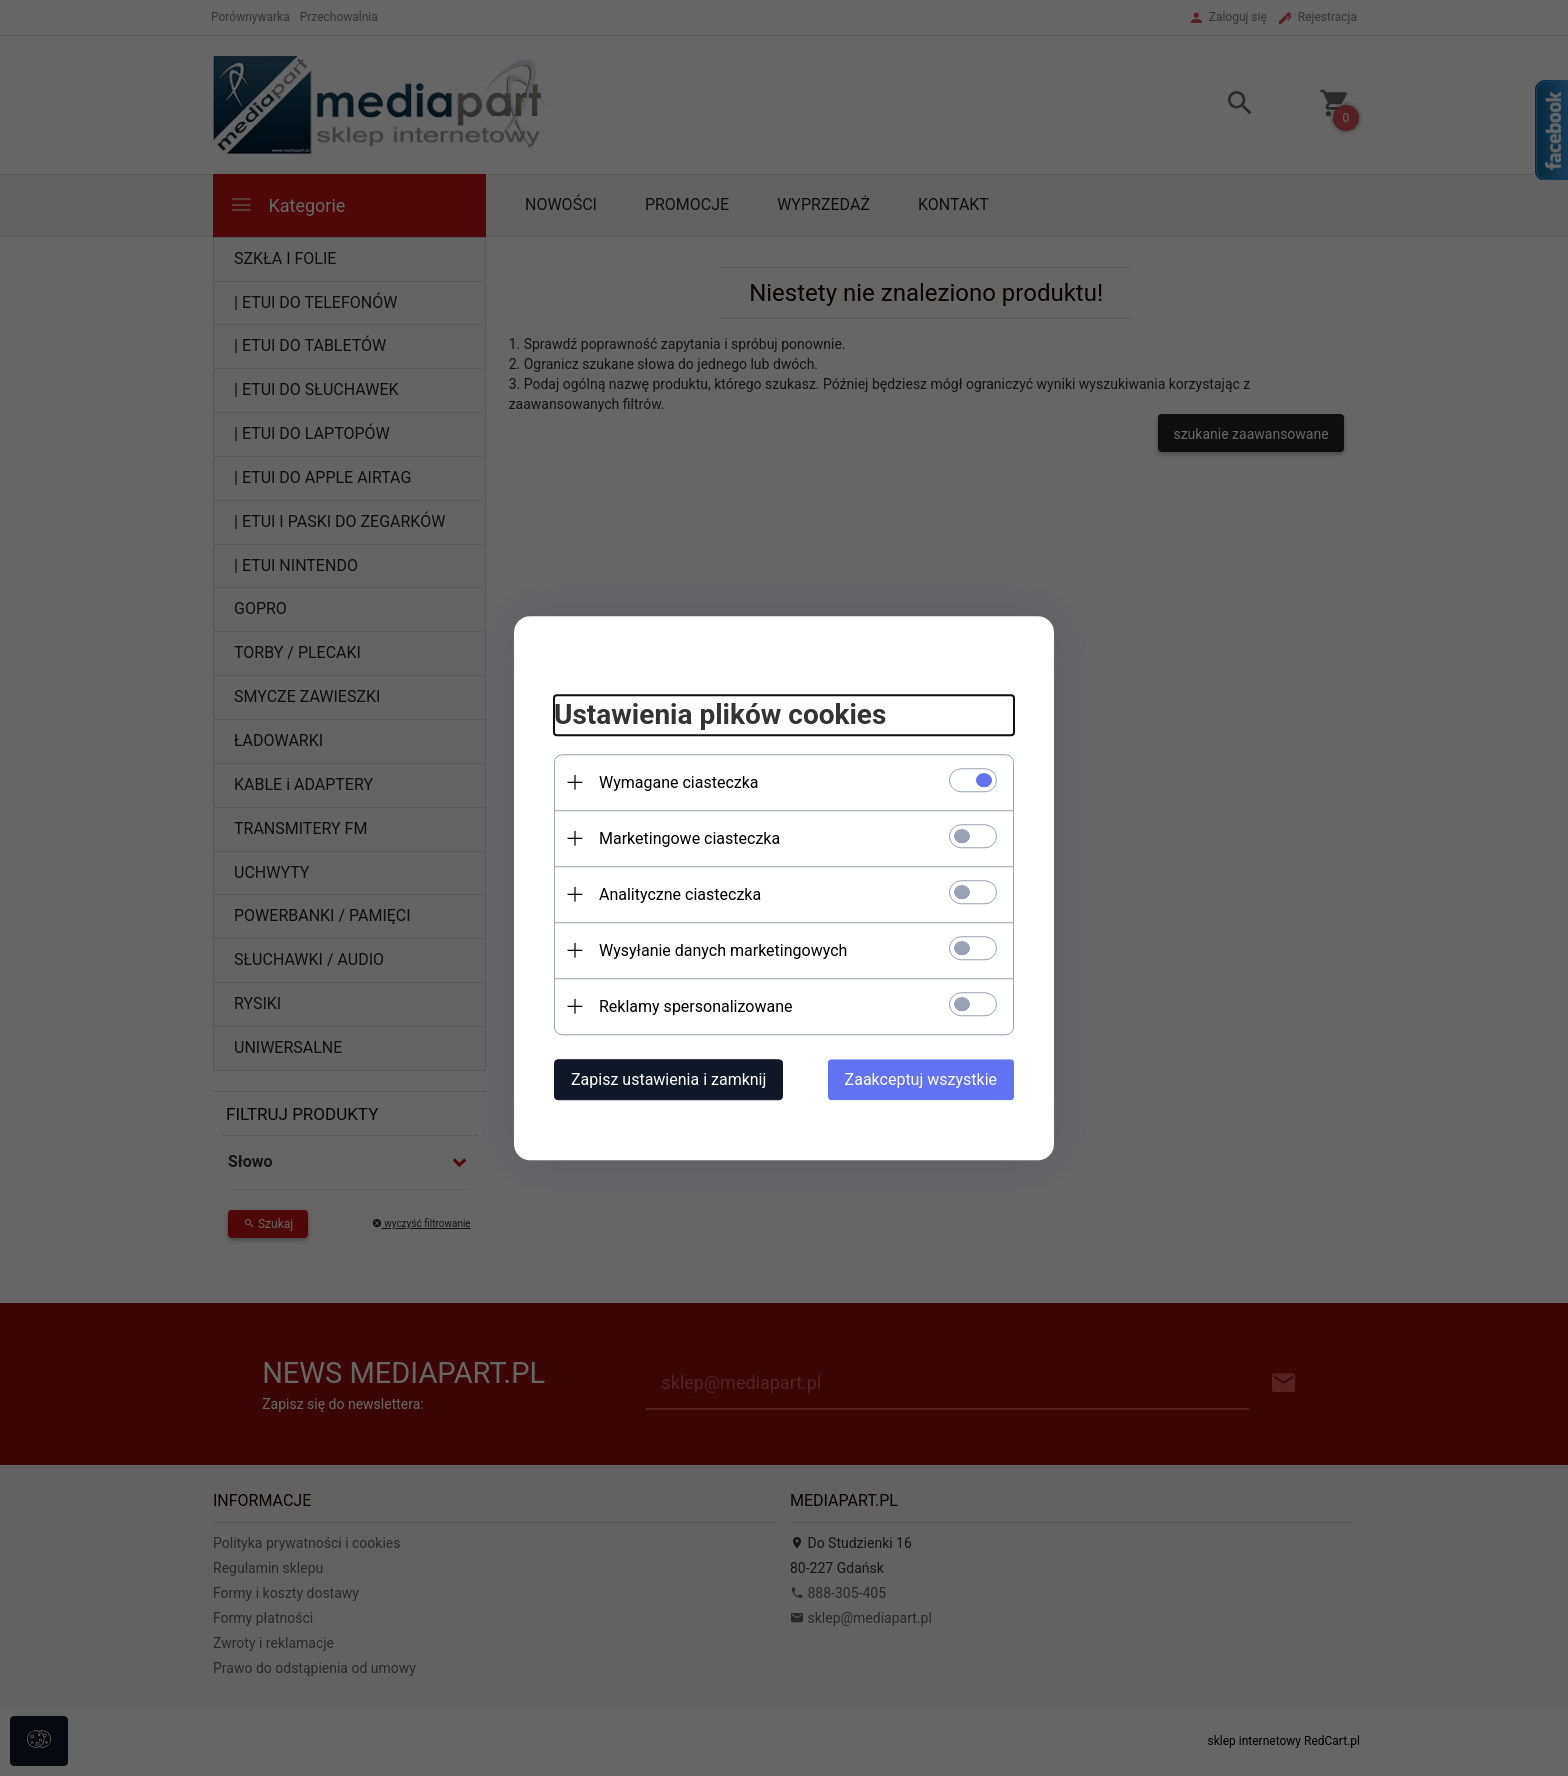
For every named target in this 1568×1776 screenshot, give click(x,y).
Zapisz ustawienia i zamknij (668, 1079)
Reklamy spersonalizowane (695, 1006)
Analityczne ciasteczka (680, 894)
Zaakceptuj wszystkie (921, 1079)
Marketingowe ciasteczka (689, 838)
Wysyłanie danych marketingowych (723, 950)
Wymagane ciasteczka (679, 782)
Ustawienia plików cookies (720, 714)
